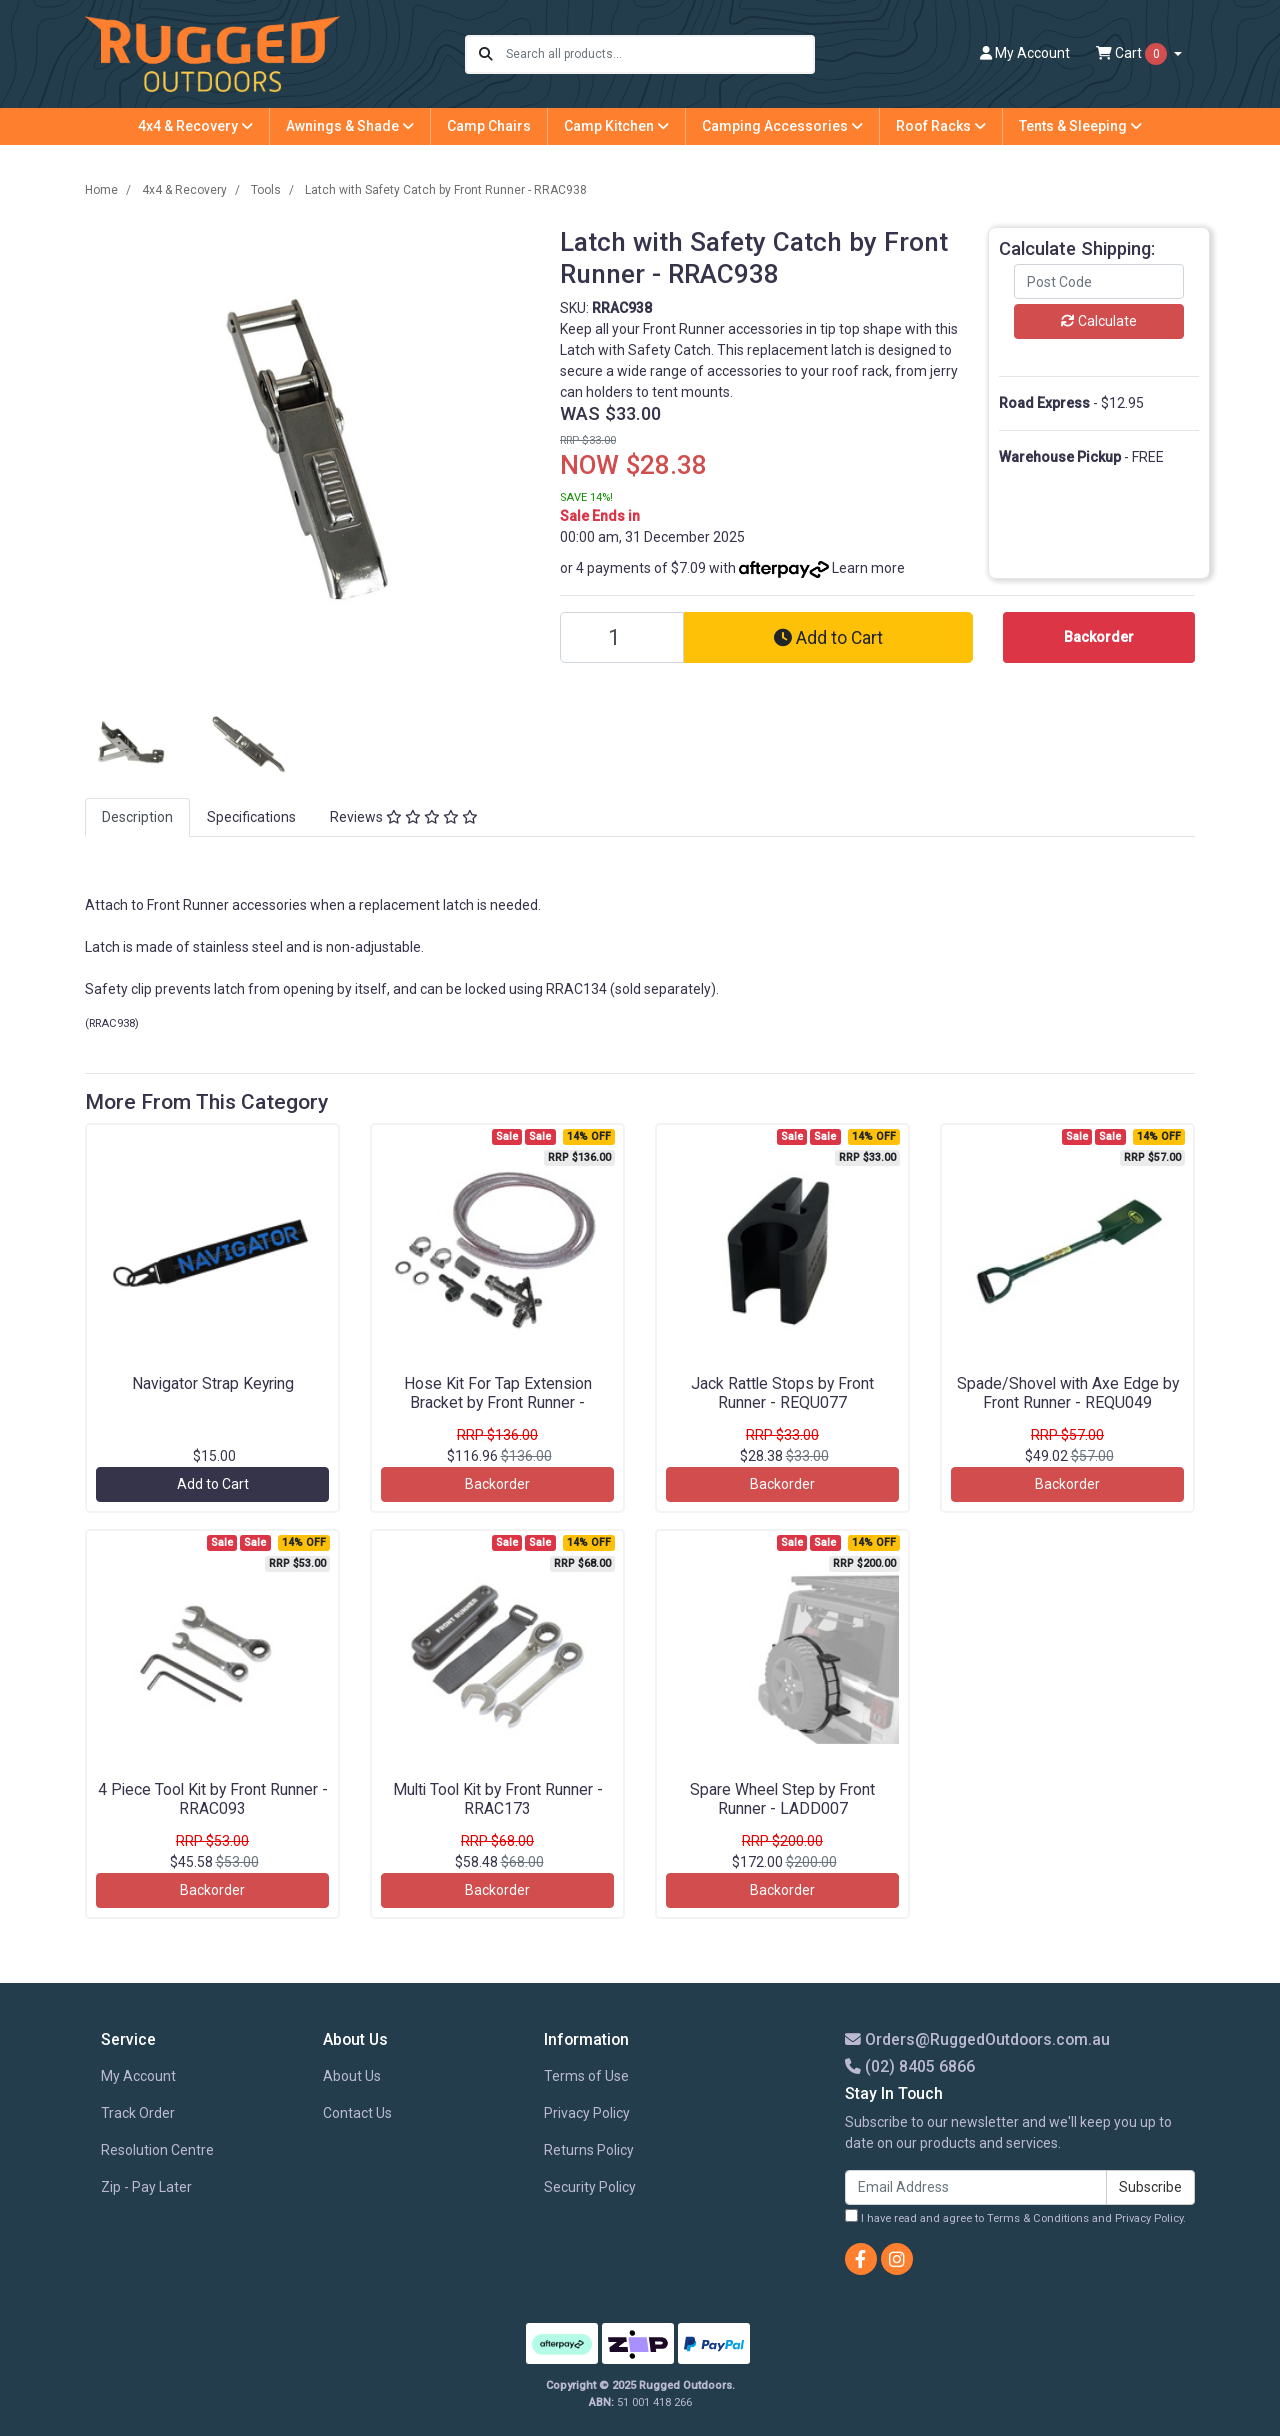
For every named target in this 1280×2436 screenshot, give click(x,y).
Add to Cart (828, 638)
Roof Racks (941, 126)
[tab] (137, 817)
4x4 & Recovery (195, 126)
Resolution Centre (157, 2150)
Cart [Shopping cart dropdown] (1133, 54)
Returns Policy (589, 2150)
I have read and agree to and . (1015, 2217)
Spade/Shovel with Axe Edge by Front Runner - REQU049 (1068, 1393)
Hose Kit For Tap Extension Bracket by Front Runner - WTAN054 (498, 1402)
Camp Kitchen (616, 126)
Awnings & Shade (350, 126)
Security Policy (590, 2187)
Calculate (1099, 321)
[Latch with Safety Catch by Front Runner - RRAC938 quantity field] (622, 637)
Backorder (497, 1484)
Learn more (868, 568)
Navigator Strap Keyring (213, 1383)
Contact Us (357, 2113)
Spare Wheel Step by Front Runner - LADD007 (782, 1799)
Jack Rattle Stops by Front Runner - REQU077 (782, 1393)
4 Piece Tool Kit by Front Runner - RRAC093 (213, 1799)
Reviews (404, 817)
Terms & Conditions (1038, 2218)
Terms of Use (586, 2076)
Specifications (251, 817)
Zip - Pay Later (146, 2187)
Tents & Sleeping (1080, 126)
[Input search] (659, 54)
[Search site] (486, 54)
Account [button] (1025, 53)
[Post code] (1099, 281)
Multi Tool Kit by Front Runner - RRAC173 (498, 1799)
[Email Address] (976, 2187)
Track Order (138, 2113)
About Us (352, 2076)
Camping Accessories (782, 126)
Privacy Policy (587, 2113)
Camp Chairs (489, 126)
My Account (138, 2076)
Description (137, 817)
